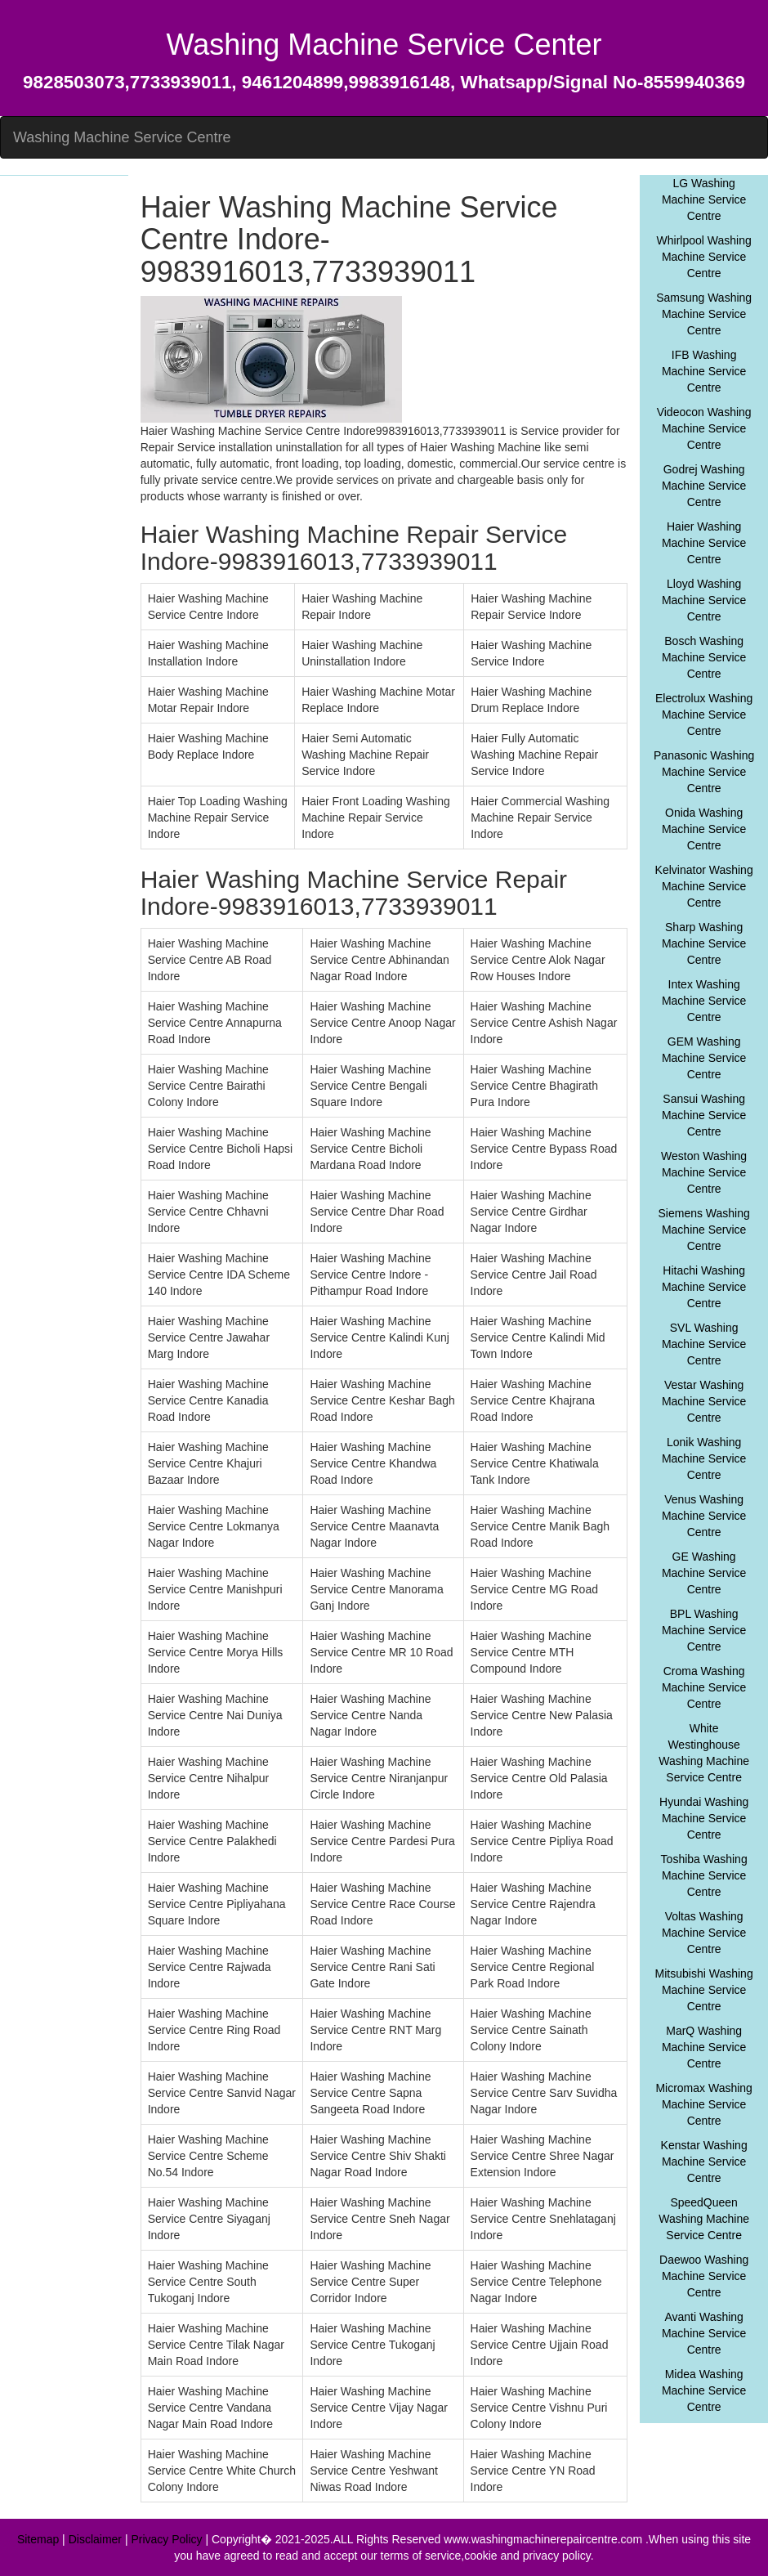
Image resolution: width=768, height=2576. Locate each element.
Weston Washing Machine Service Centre (704, 1172)
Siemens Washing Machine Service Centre (703, 1229)
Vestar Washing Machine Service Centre (704, 1401)
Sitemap (38, 2539)
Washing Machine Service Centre (121, 137)
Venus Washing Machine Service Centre (704, 1516)
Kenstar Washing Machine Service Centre (704, 2161)
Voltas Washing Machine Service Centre (704, 1933)
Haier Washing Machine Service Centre (704, 543)
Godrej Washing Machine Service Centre (704, 485)
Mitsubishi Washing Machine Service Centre (704, 1990)
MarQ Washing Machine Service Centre (704, 2047)
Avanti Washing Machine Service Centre (704, 2333)
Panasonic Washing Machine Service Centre (704, 772)
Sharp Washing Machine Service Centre (704, 943)
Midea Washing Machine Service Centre (704, 2390)
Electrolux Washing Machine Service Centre (703, 714)
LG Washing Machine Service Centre (704, 199)
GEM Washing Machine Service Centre (704, 1058)
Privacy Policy (166, 2539)
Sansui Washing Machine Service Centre (704, 1115)
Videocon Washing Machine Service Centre (704, 428)
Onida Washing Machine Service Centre (704, 829)
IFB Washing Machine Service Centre (704, 371)
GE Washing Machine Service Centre (704, 1573)
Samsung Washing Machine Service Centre (704, 314)
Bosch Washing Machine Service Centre (704, 657)
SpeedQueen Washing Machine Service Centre (704, 2219)
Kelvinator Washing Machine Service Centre (704, 886)
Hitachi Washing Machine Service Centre (704, 1287)
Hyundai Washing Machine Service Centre (703, 1818)
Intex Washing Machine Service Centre (704, 1001)
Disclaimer (95, 2539)
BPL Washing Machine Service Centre (704, 1630)
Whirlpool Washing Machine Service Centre (704, 257)
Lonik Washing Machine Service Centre (704, 1458)
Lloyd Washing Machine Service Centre (704, 600)
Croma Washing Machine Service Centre (704, 1687)
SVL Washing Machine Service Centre (704, 1344)
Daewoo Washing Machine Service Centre (703, 2276)
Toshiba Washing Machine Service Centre (704, 1875)
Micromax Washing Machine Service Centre (703, 2104)
